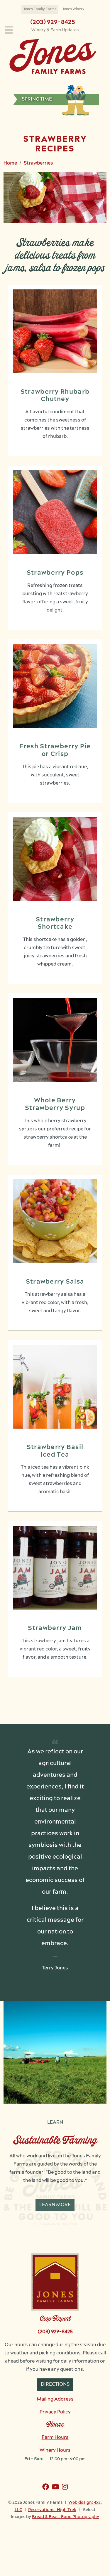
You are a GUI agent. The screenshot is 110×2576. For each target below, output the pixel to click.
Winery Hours (55, 2450)
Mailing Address (55, 2399)
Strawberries (38, 163)
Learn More (55, 2205)
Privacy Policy (55, 2412)
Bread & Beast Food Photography (65, 2517)
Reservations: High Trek (52, 2510)
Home (10, 163)
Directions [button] (55, 2384)
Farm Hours (55, 2437)
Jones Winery (73, 9)
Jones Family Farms (39, 9)
